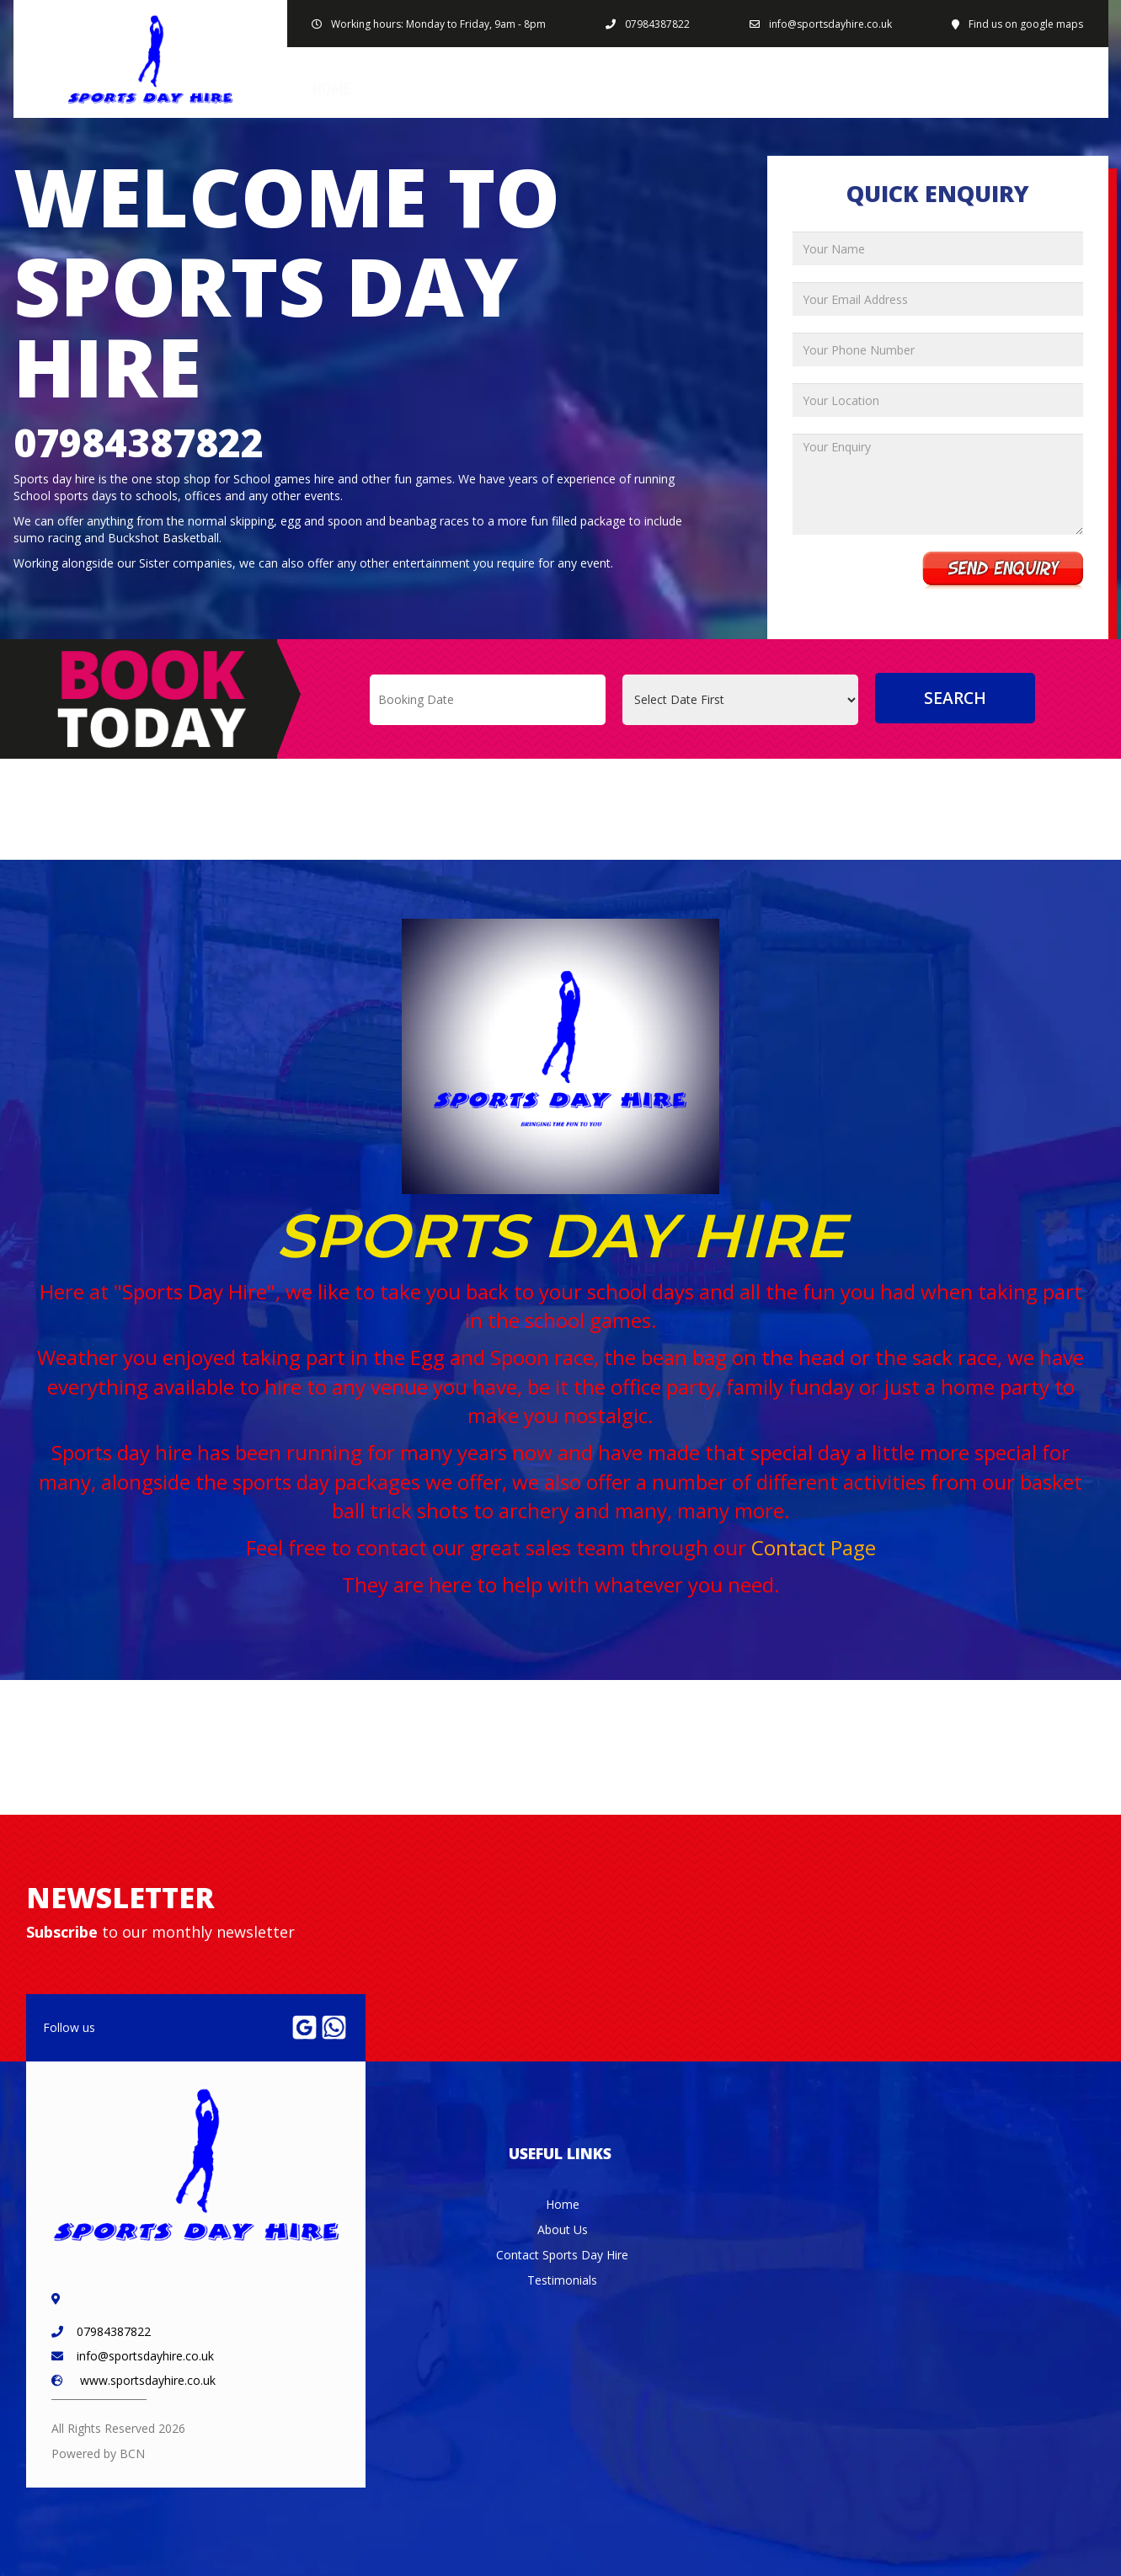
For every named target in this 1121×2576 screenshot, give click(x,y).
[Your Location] (938, 400)
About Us (736, 88)
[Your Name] (938, 248)
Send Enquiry (1002, 570)
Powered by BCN (98, 2453)
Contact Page (813, 1547)
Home (331, 88)
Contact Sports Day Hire (993, 88)
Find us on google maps (1026, 24)
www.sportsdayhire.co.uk (148, 2380)
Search (955, 697)
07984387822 (657, 24)
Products (527, 88)
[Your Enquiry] (938, 484)
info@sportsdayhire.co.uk (830, 24)
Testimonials (562, 2280)
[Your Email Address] (938, 299)
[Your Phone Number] (938, 349)
